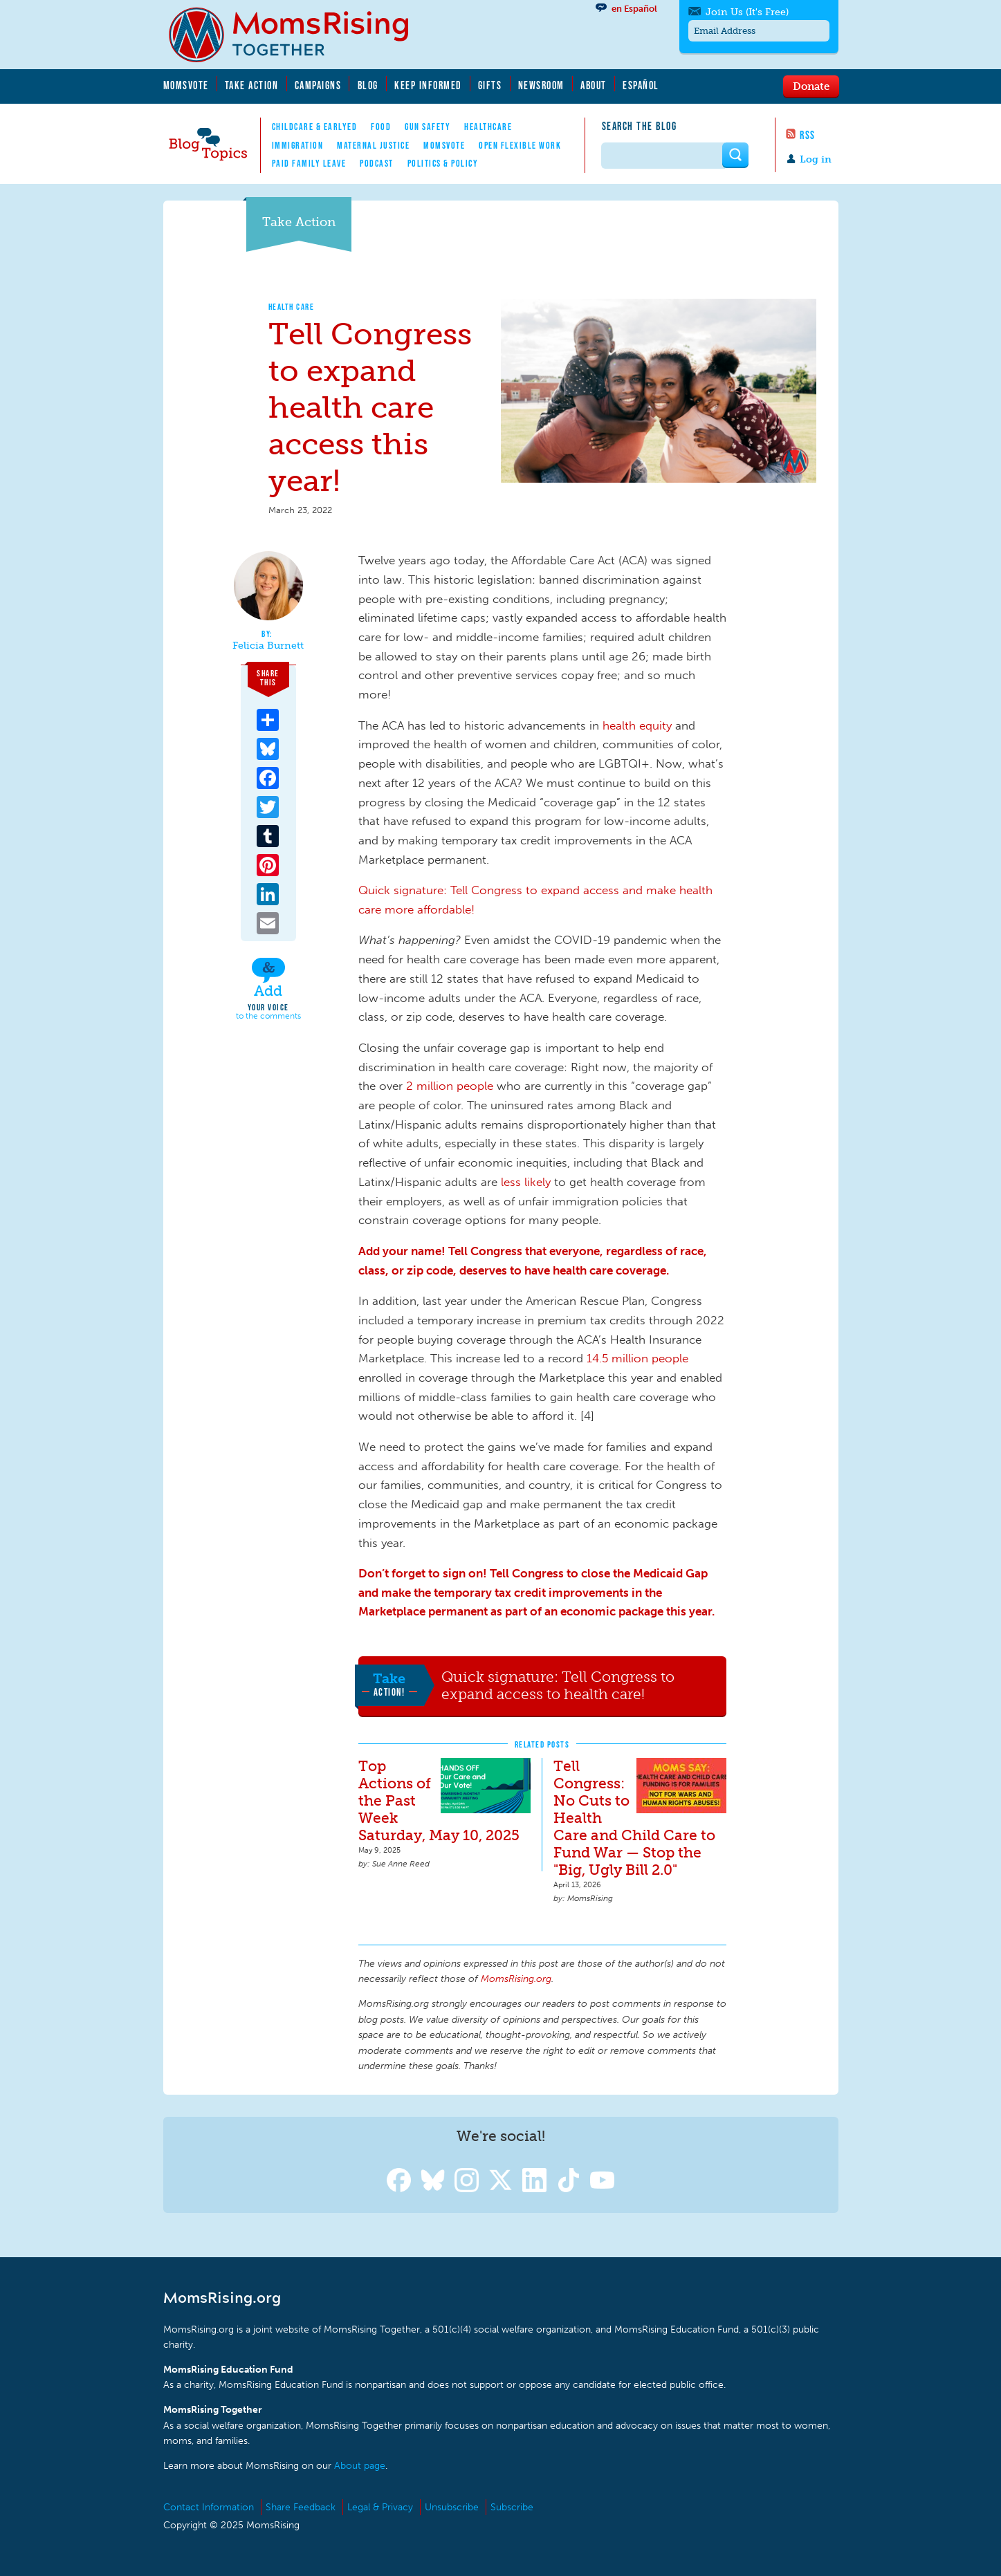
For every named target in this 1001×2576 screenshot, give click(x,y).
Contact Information (208, 2507)
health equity (637, 725)
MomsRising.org (298, 34)
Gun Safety (427, 126)
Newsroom (541, 85)
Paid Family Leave (309, 163)
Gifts (490, 85)
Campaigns (318, 85)
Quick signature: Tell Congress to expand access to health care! (557, 1686)
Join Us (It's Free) (747, 12)
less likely (526, 1182)
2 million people (449, 1086)
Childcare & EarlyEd (315, 126)
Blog (368, 85)
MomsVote (186, 85)
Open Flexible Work (520, 145)
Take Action (252, 85)
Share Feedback (301, 2507)
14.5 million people (637, 1358)
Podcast (377, 163)
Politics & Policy (443, 163)
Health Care (291, 307)
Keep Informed (428, 85)
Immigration (298, 145)
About (593, 85)
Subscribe (511, 2507)
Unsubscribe (452, 2507)
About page (359, 2466)
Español (641, 85)
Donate (811, 86)
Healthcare (488, 126)
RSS (808, 135)
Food (381, 126)
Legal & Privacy (380, 2507)
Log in (816, 159)
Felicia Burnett (268, 646)
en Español (634, 8)
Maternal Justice (373, 145)
